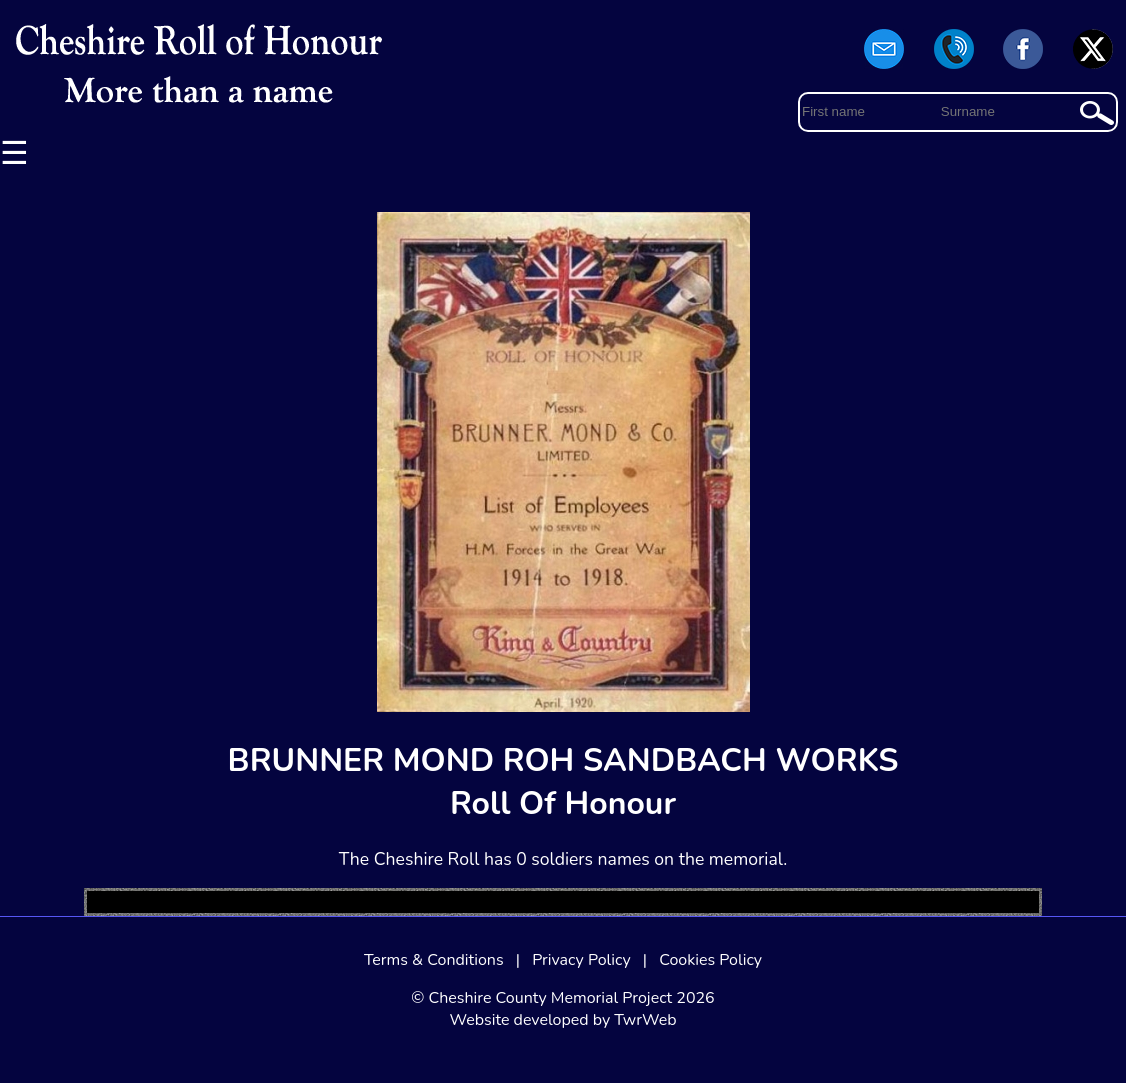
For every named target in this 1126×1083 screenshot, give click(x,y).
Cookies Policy (710, 960)
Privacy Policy (581, 960)
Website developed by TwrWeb (562, 1020)
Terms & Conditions (434, 960)
